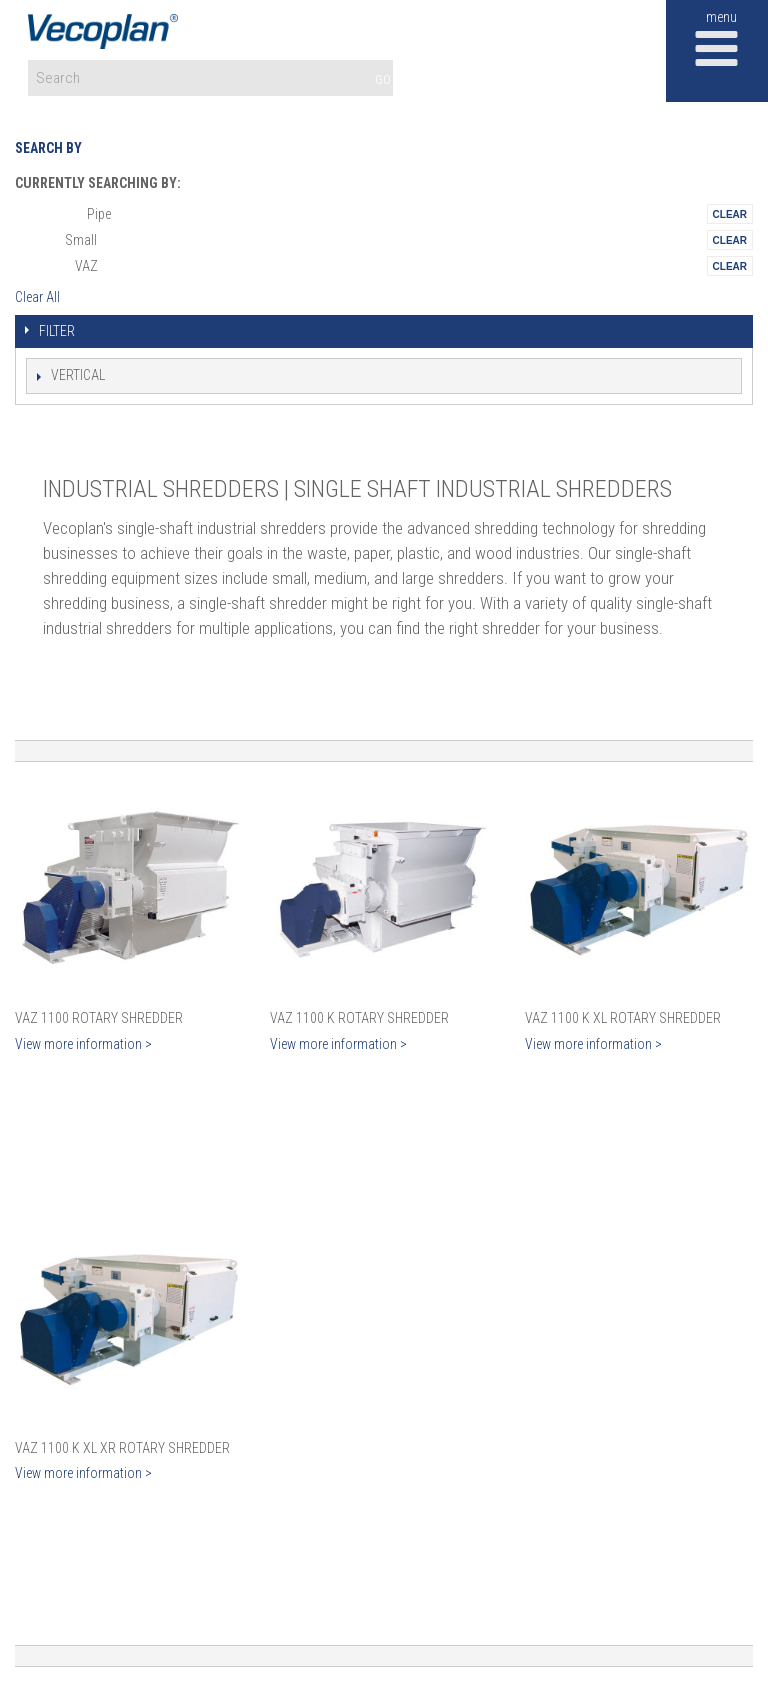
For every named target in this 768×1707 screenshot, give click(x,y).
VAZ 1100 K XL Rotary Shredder (623, 1018)
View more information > (83, 1044)
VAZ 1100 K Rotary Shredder (359, 1018)
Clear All (37, 297)
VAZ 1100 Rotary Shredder (99, 1018)
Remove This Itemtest (730, 214)
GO (383, 79)
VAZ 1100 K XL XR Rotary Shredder (122, 1448)
